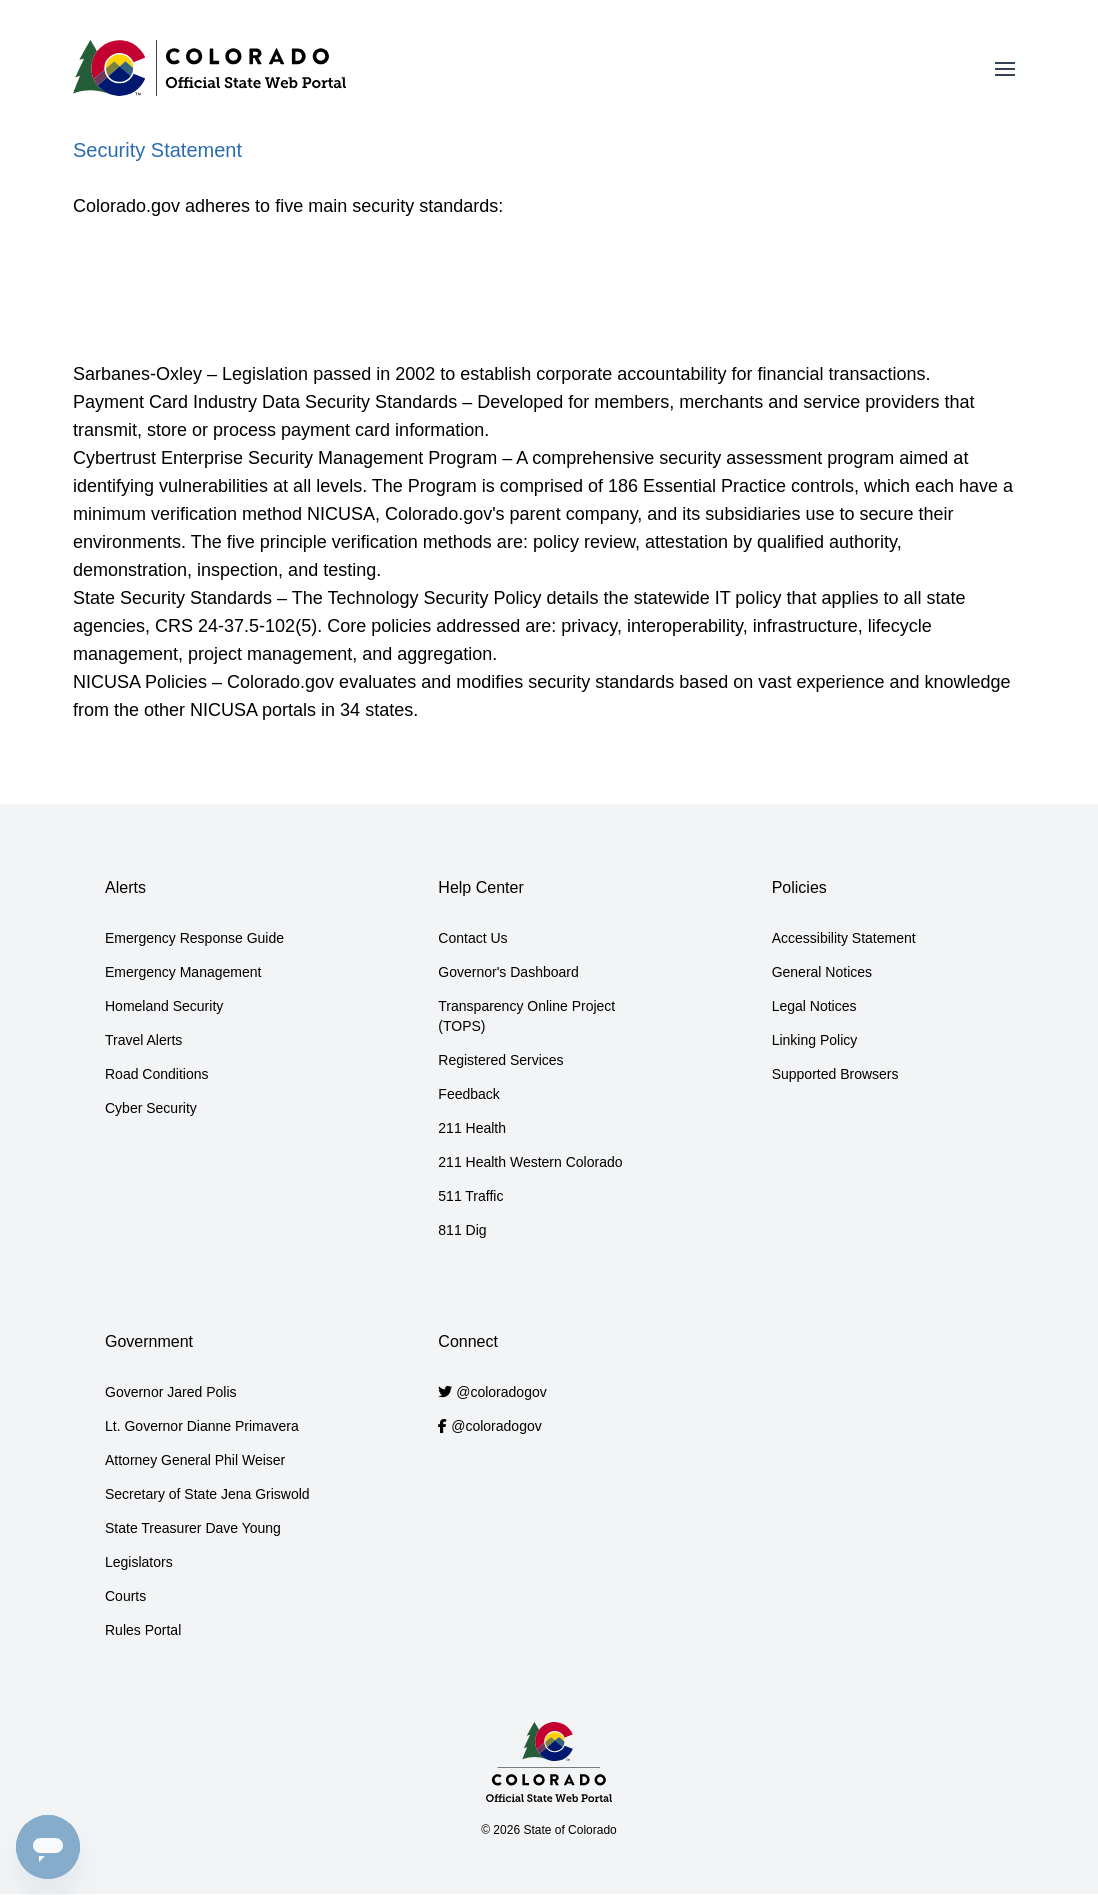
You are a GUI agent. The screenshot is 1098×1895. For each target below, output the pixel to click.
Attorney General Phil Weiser (195, 1460)
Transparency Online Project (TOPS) (526, 1016)
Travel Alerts (143, 1040)
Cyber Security (151, 1108)
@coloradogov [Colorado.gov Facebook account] (496, 1426)
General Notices (822, 972)
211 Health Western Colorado (530, 1162)
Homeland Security (164, 1006)
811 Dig (462, 1230)
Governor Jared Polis (171, 1392)
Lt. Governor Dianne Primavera (202, 1426)
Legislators (139, 1562)
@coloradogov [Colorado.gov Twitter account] (501, 1392)
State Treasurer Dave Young (193, 1528)
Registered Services (500, 1060)
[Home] (209, 68)
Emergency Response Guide (194, 938)
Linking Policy (815, 1040)
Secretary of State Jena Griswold (207, 1494)
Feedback (468, 1094)
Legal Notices (814, 1006)
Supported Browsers (835, 1074)
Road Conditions (157, 1074)
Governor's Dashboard (508, 972)
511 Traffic (470, 1196)
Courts (125, 1596)
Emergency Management (183, 972)
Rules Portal (143, 1630)
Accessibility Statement (844, 938)
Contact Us (472, 938)
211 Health (472, 1128)
